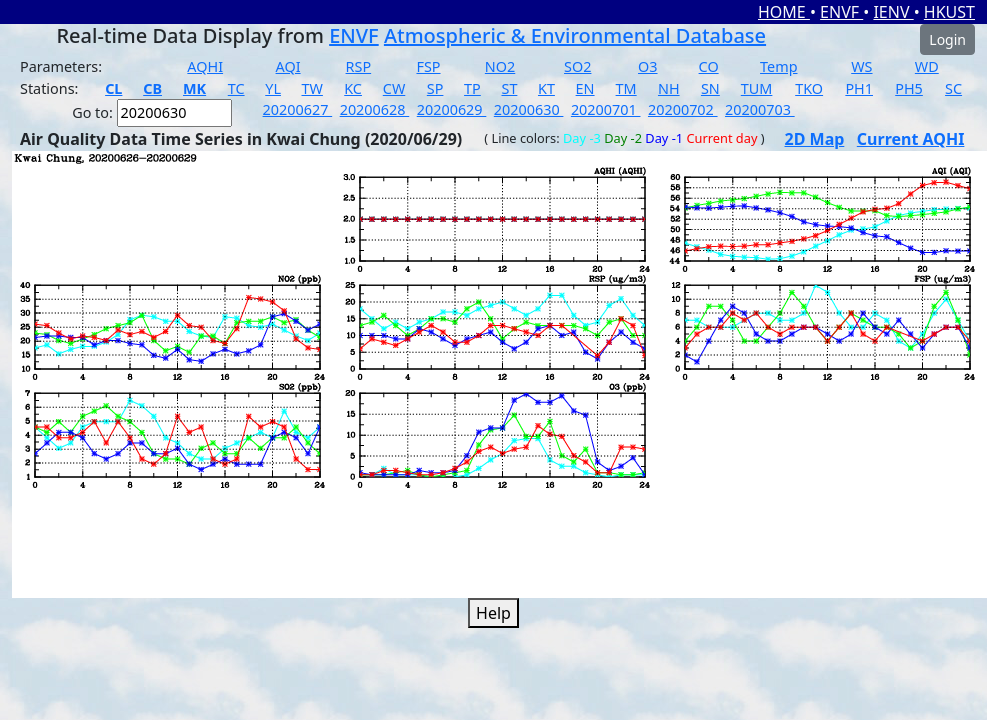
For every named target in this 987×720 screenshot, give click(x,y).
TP (472, 88)
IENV (893, 12)
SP (435, 88)
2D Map (815, 139)
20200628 (375, 109)
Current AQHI (911, 139)
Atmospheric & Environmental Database (575, 35)
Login (947, 39)
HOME (784, 12)
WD (927, 66)
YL (273, 88)
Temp (778, 66)
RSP (359, 66)
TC (236, 88)
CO (709, 66)
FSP (428, 66)
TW (312, 88)
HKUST (949, 12)
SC (953, 88)
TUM (757, 88)
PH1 (859, 88)
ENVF (841, 12)
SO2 (577, 66)
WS (861, 66)
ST (509, 88)
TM (626, 88)
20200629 (452, 109)
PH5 (909, 88)
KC (353, 88)
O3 (647, 66)
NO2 (500, 66)
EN (585, 88)
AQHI (205, 66)
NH (669, 88)
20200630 (529, 109)
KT (546, 88)
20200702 (683, 109)
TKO (809, 88)
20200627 (298, 109)
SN (710, 88)
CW (394, 88)
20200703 (760, 109)
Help (493, 613)
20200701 (606, 109)
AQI (288, 66)
